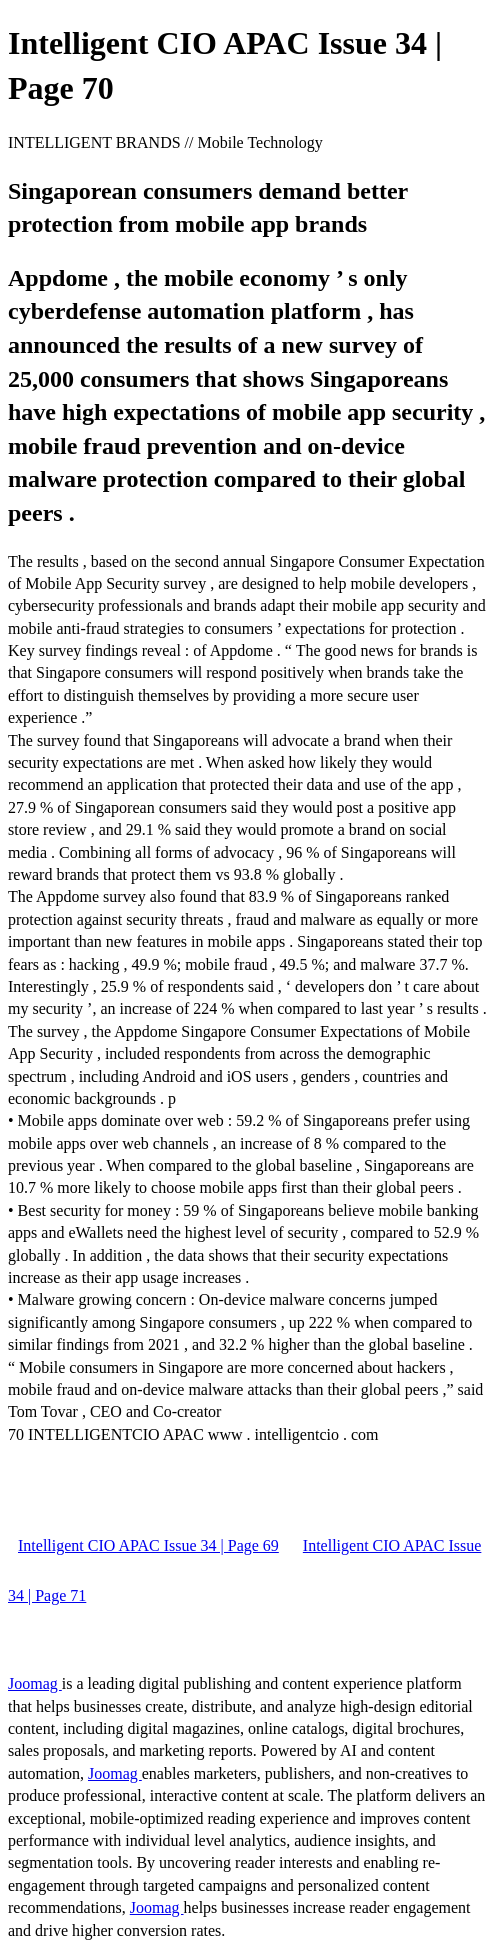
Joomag (35, 1683)
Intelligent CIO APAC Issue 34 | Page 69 (148, 1545)
